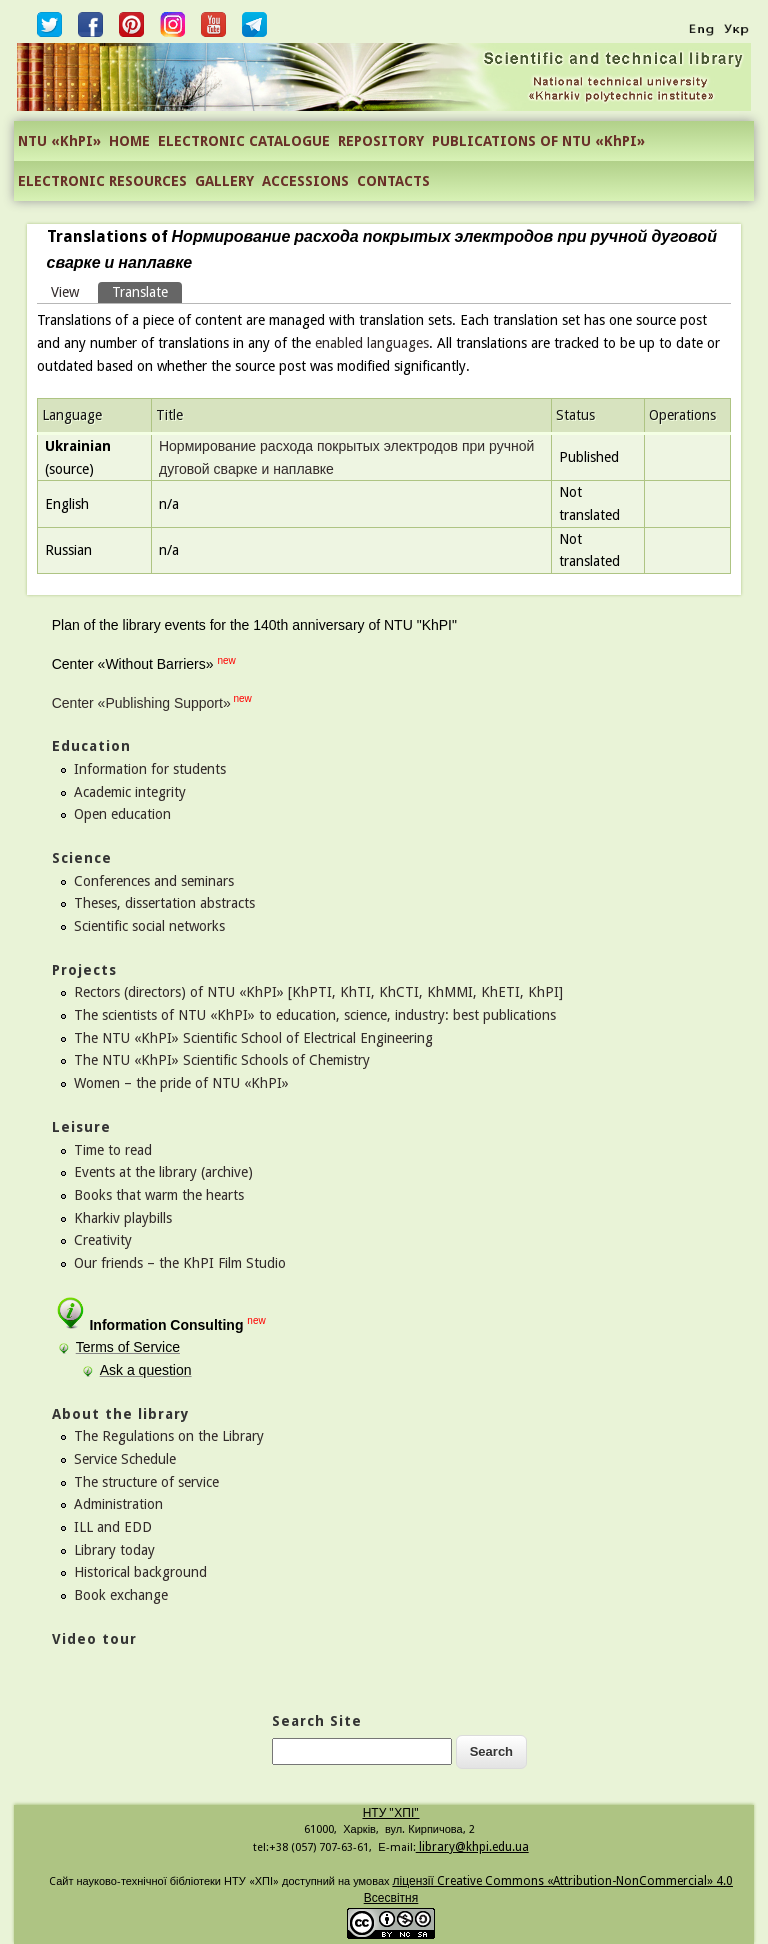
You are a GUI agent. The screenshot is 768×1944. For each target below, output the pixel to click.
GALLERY (224, 181)
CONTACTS (393, 181)
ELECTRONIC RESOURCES (102, 181)
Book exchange (121, 1595)
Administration (118, 1504)
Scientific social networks (149, 926)
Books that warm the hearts (159, 1195)
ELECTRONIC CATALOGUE (244, 141)
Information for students (150, 769)
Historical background (140, 1572)
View (65, 292)
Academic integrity (130, 792)
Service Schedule (125, 1459)
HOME (129, 141)
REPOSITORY (381, 141)
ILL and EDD (113, 1527)
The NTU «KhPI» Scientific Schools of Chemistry (222, 1060)
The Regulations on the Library (169, 1436)
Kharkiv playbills (123, 1218)
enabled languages (372, 343)
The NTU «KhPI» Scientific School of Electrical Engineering (253, 1038)
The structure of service (146, 1482)
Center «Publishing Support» (141, 703)
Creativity (103, 1240)
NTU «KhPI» (59, 141)
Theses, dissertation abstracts (164, 903)
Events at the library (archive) (163, 1172)
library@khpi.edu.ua (472, 1847)
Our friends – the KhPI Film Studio (180, 1263)
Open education (122, 814)
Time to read (113, 1150)
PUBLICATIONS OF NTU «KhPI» (538, 141)
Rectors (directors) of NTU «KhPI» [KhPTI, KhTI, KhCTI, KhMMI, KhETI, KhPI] (318, 992)
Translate (147, 291)
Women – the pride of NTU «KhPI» (181, 1083)
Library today (114, 1550)
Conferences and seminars (154, 881)
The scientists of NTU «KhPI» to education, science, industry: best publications (315, 1015)
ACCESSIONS (305, 181)
